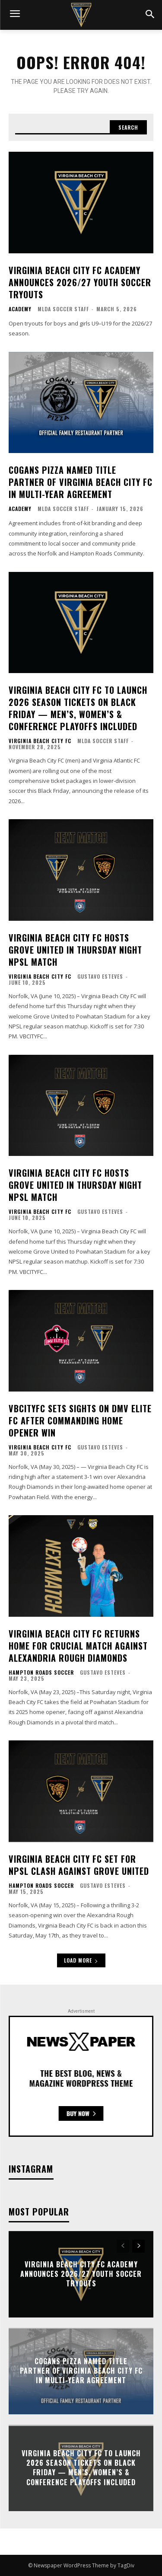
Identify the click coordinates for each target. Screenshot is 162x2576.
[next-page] (138, 2246)
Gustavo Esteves (100, 976)
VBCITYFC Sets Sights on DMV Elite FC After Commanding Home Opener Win (80, 1420)
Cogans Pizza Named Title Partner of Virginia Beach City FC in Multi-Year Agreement (80, 482)
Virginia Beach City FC (40, 741)
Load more (81, 1960)
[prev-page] (123, 2246)
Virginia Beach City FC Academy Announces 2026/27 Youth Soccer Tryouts (80, 282)
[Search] (128, 127)
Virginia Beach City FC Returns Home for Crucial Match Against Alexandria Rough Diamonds (78, 1645)
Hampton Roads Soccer (41, 1672)
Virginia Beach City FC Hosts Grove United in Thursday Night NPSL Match (75, 949)
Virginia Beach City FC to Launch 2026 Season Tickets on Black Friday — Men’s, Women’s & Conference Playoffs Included (78, 708)
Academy (20, 309)
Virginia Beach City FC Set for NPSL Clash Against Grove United (79, 1864)
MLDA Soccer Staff (63, 309)
